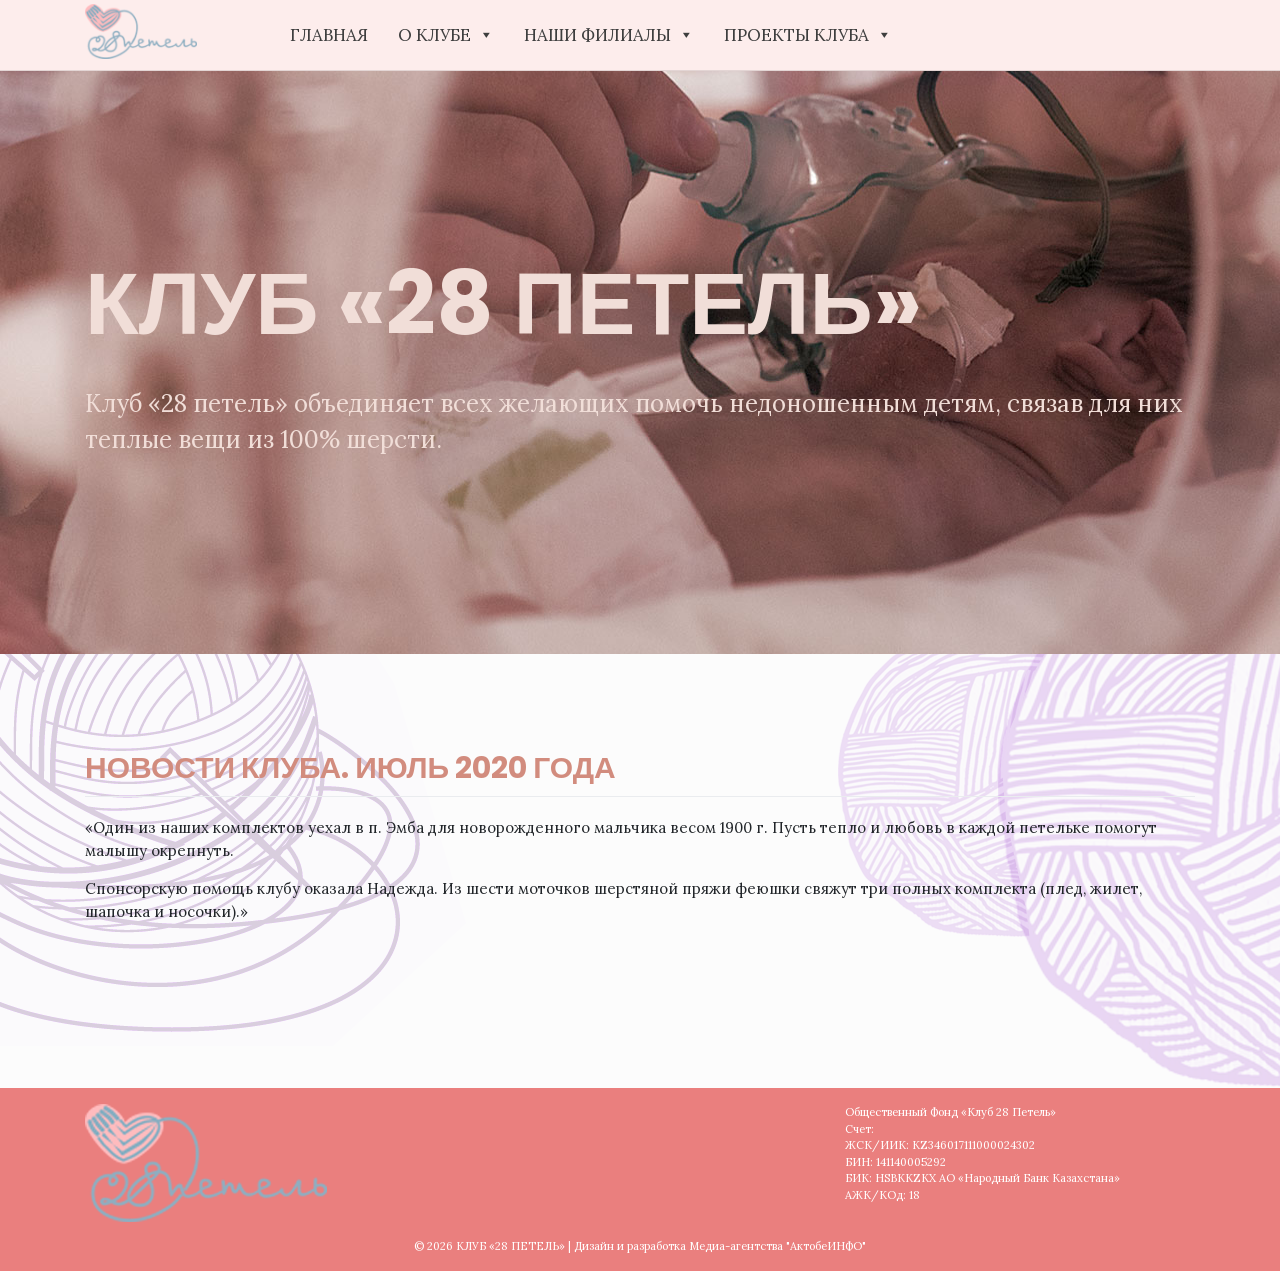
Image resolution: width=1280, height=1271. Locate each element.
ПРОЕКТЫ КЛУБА (808, 35)
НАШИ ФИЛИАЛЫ (609, 35)
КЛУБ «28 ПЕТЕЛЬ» (510, 1246)
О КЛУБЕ (446, 35)
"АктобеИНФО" (826, 1246)
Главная (329, 35)
